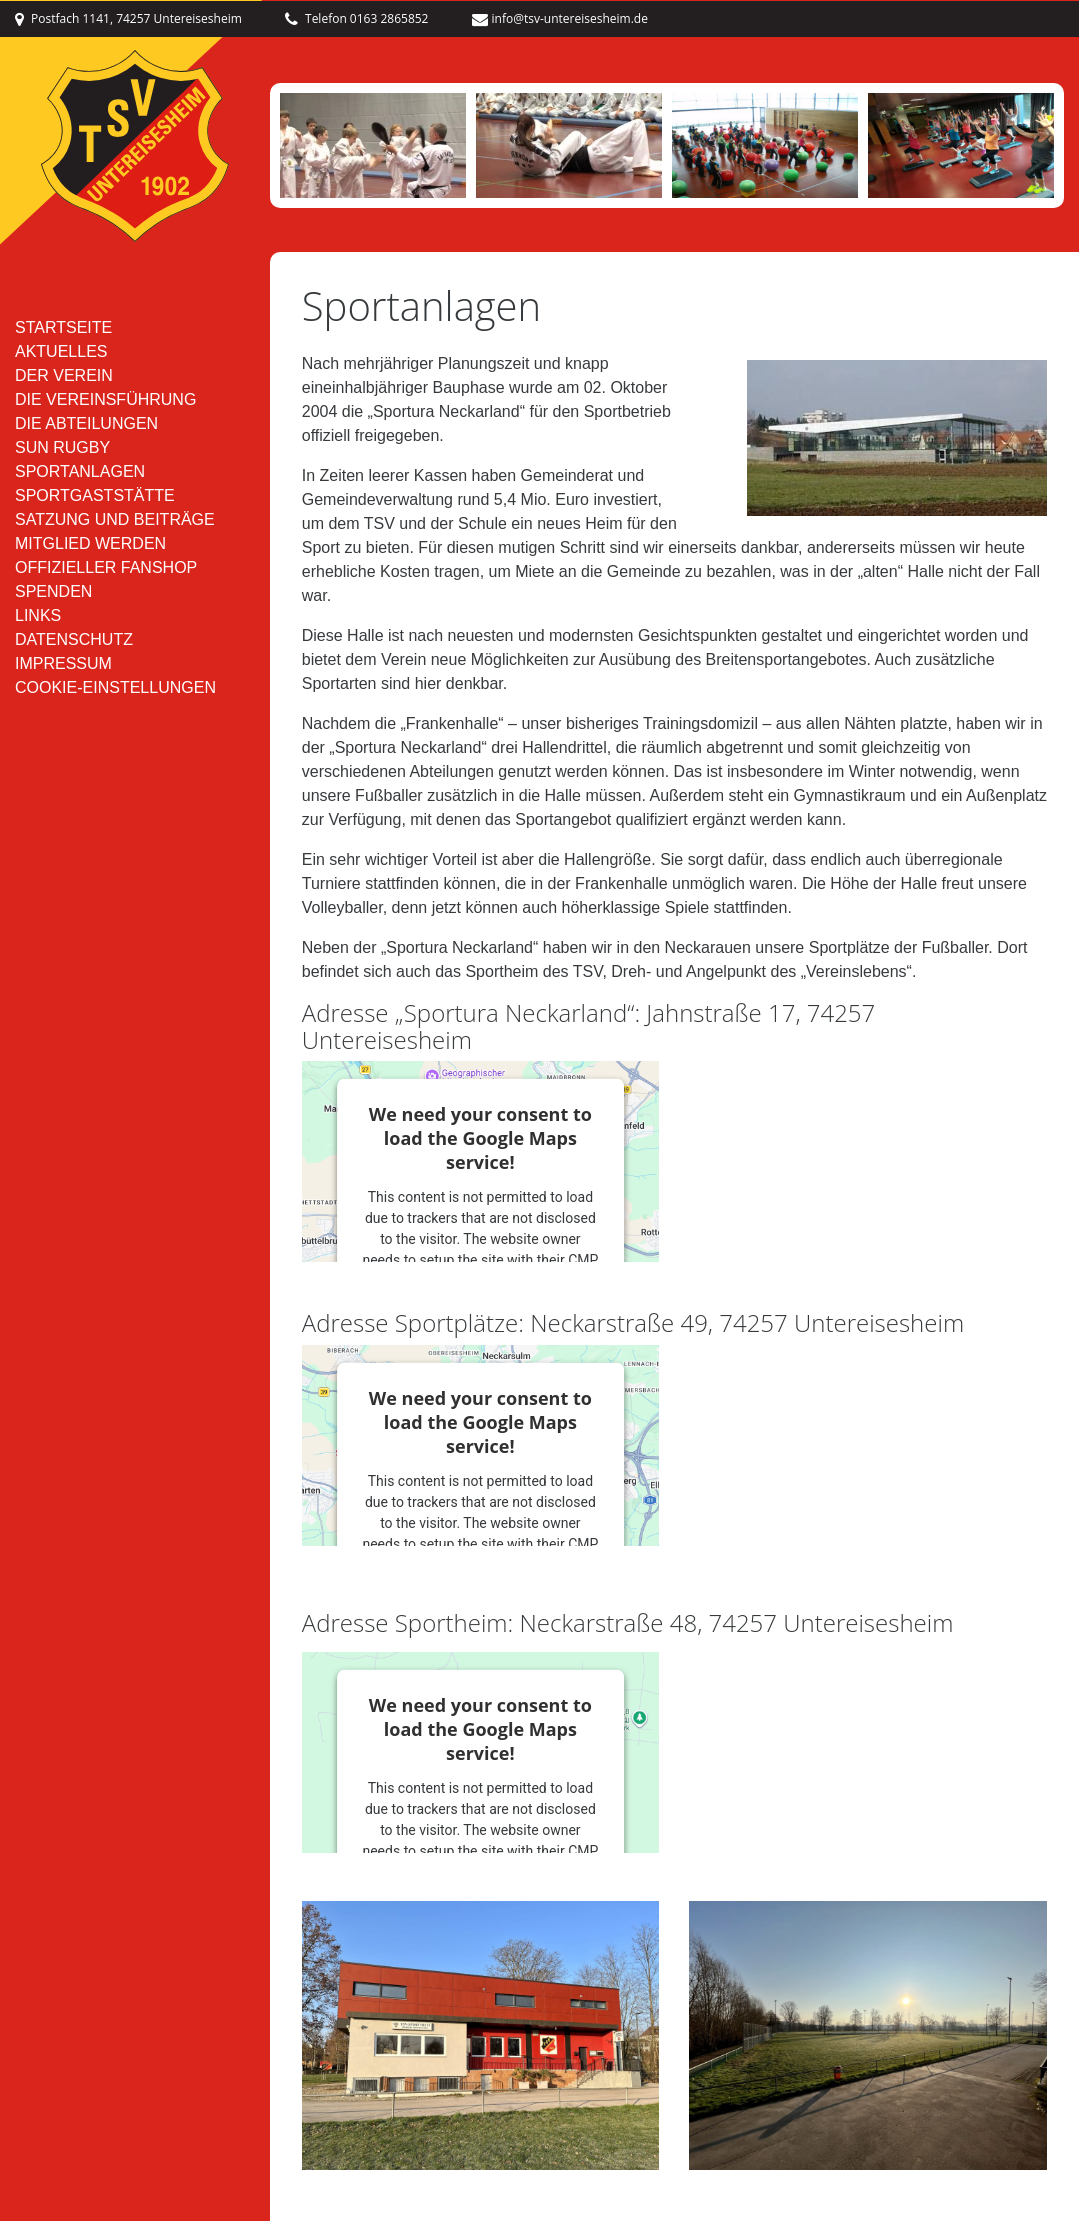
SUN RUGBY (62, 455)
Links (38, 623)
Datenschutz (74, 647)
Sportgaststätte (95, 503)
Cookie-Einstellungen (115, 695)
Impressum (63, 671)
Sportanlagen (80, 479)
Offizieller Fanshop (106, 575)
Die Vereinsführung (105, 407)
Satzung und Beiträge (115, 527)
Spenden (53, 599)
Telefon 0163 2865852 (357, 17)
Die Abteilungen (86, 431)
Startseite (63, 335)
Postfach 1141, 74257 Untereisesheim (128, 17)
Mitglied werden (90, 551)
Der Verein (64, 383)
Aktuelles (61, 359)
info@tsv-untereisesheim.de (560, 17)
